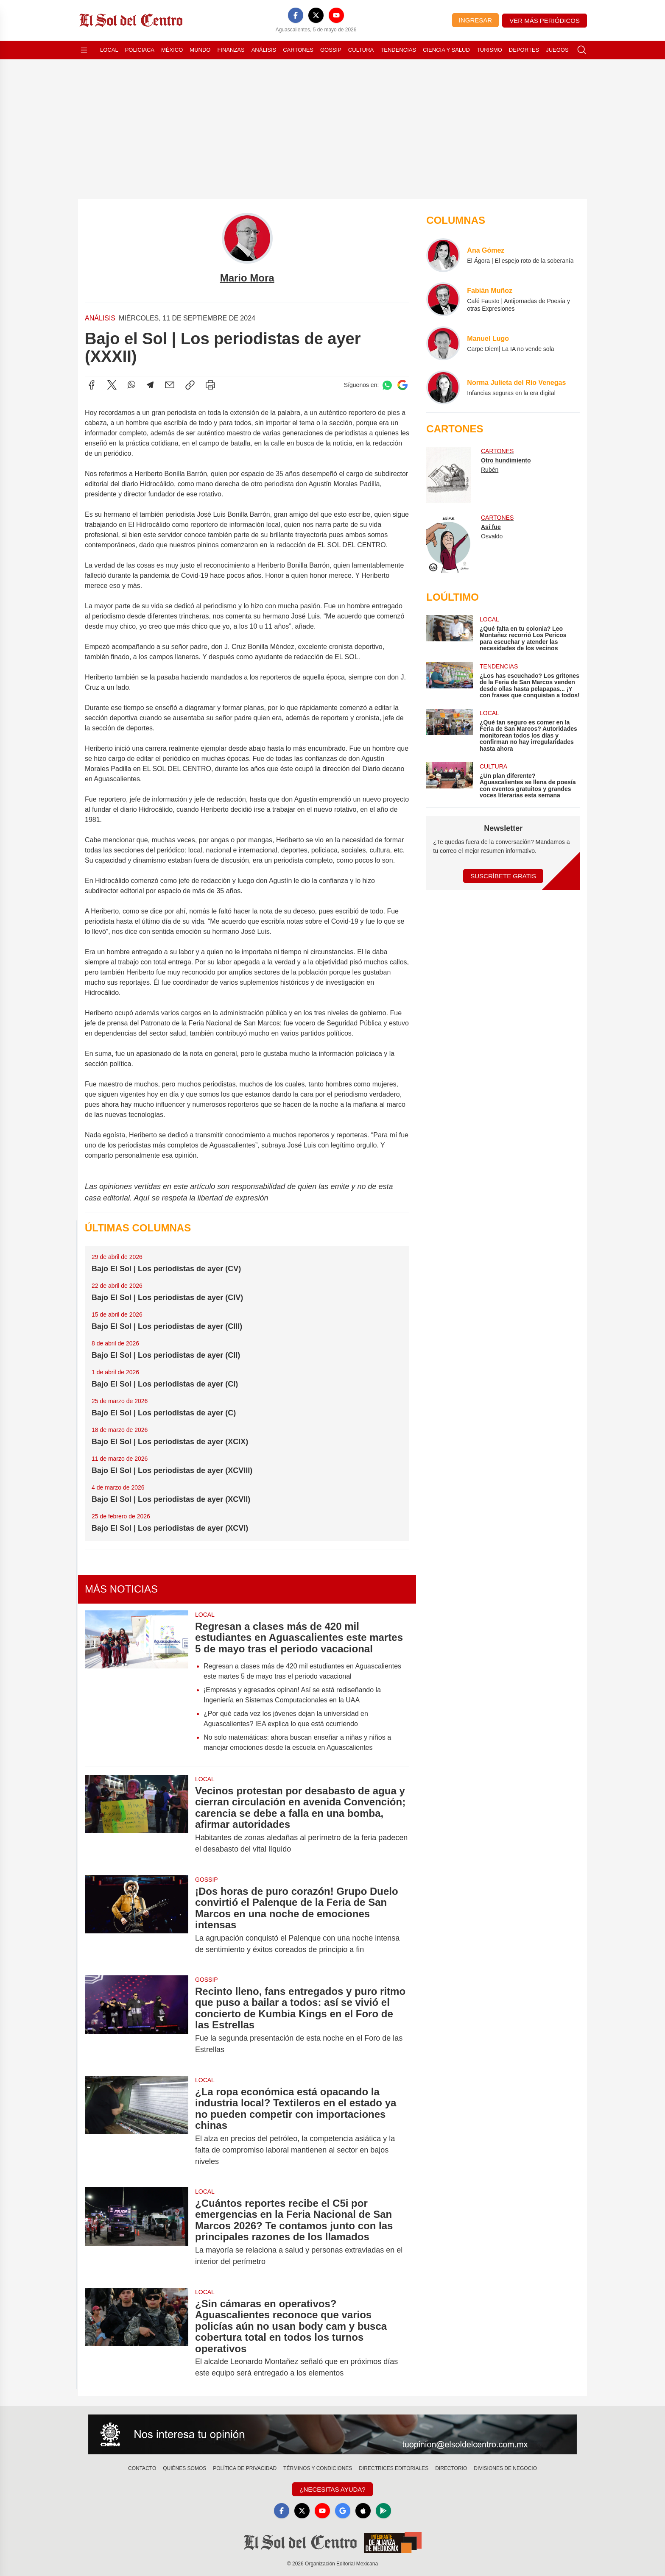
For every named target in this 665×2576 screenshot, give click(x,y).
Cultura (361, 50)
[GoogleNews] (342, 2510)
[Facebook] (295, 15)
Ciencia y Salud (446, 50)
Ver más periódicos (544, 20)
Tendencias (398, 50)
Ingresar (475, 20)
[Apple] (363, 2510)
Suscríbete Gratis (503, 876)
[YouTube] (336, 15)
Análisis (264, 50)
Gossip (330, 50)
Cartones (298, 50)
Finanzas (230, 50)
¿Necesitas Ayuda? (332, 2489)
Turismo (489, 50)
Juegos (557, 50)
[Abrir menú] (84, 50)
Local (109, 50)
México (172, 50)
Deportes (524, 50)
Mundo (200, 50)
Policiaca (139, 50)
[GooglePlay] (383, 2510)
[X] (316, 15)
